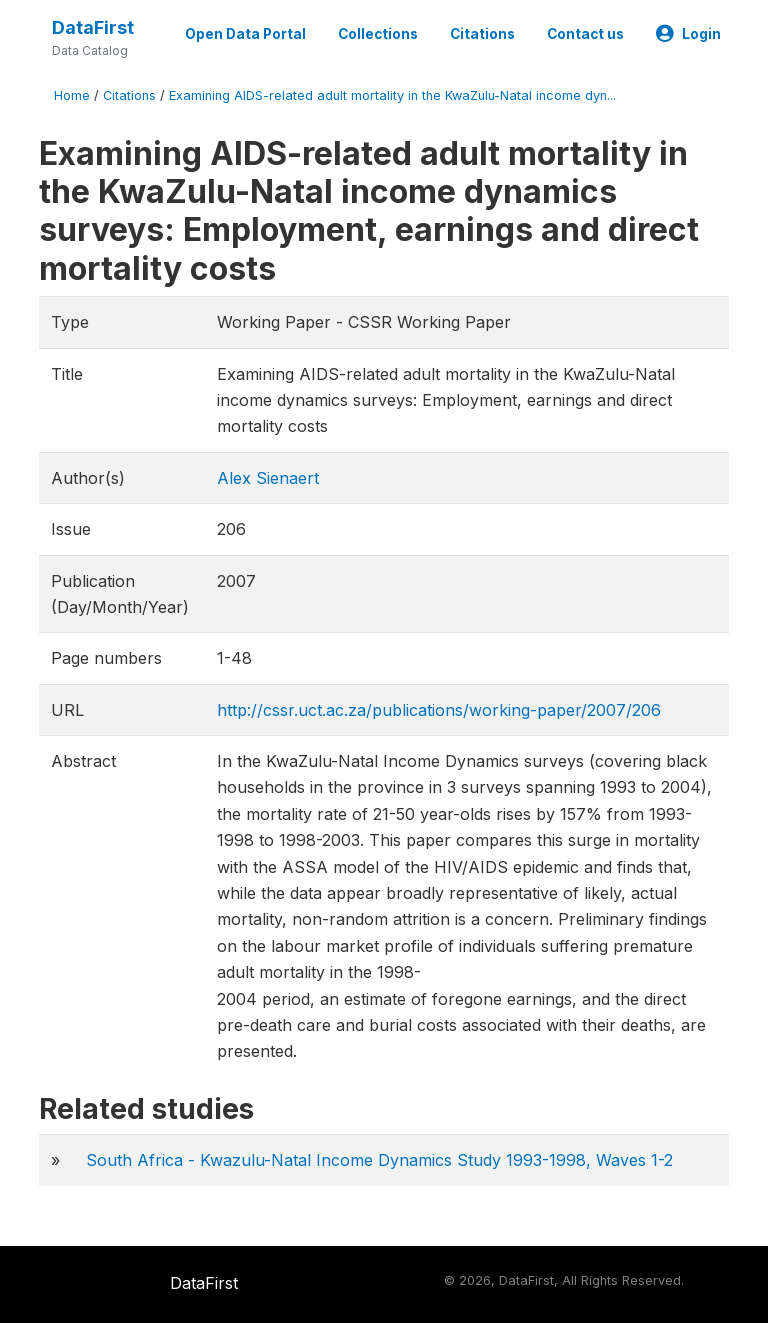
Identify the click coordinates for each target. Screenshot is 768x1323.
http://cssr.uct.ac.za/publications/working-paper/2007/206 (439, 710)
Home (72, 95)
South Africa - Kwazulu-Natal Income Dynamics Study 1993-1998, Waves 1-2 (379, 1160)
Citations (482, 34)
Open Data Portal (245, 34)
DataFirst (93, 27)
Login (688, 34)
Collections (378, 34)
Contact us (585, 34)
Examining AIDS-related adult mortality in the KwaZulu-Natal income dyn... (392, 95)
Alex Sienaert (268, 478)
